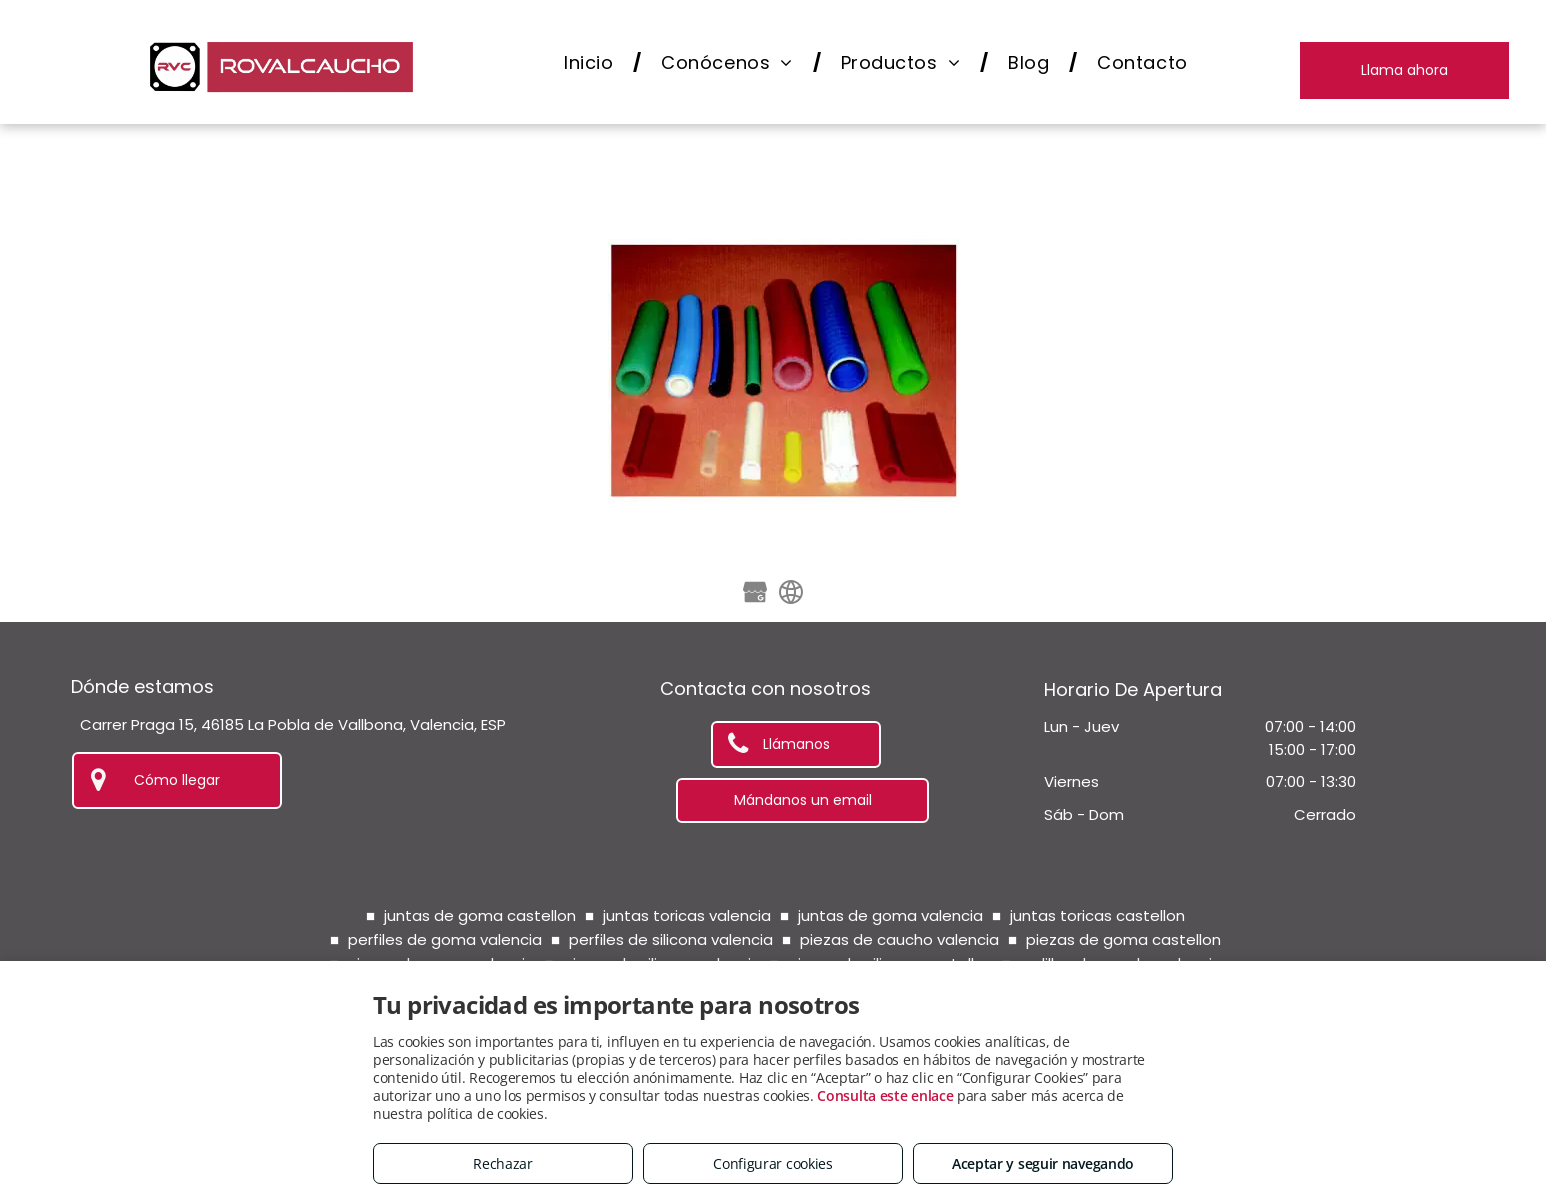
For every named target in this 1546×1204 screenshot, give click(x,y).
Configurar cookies (773, 1163)
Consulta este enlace (885, 1095)
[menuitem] (592, 62)
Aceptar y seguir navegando (1043, 1163)
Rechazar (503, 1163)
